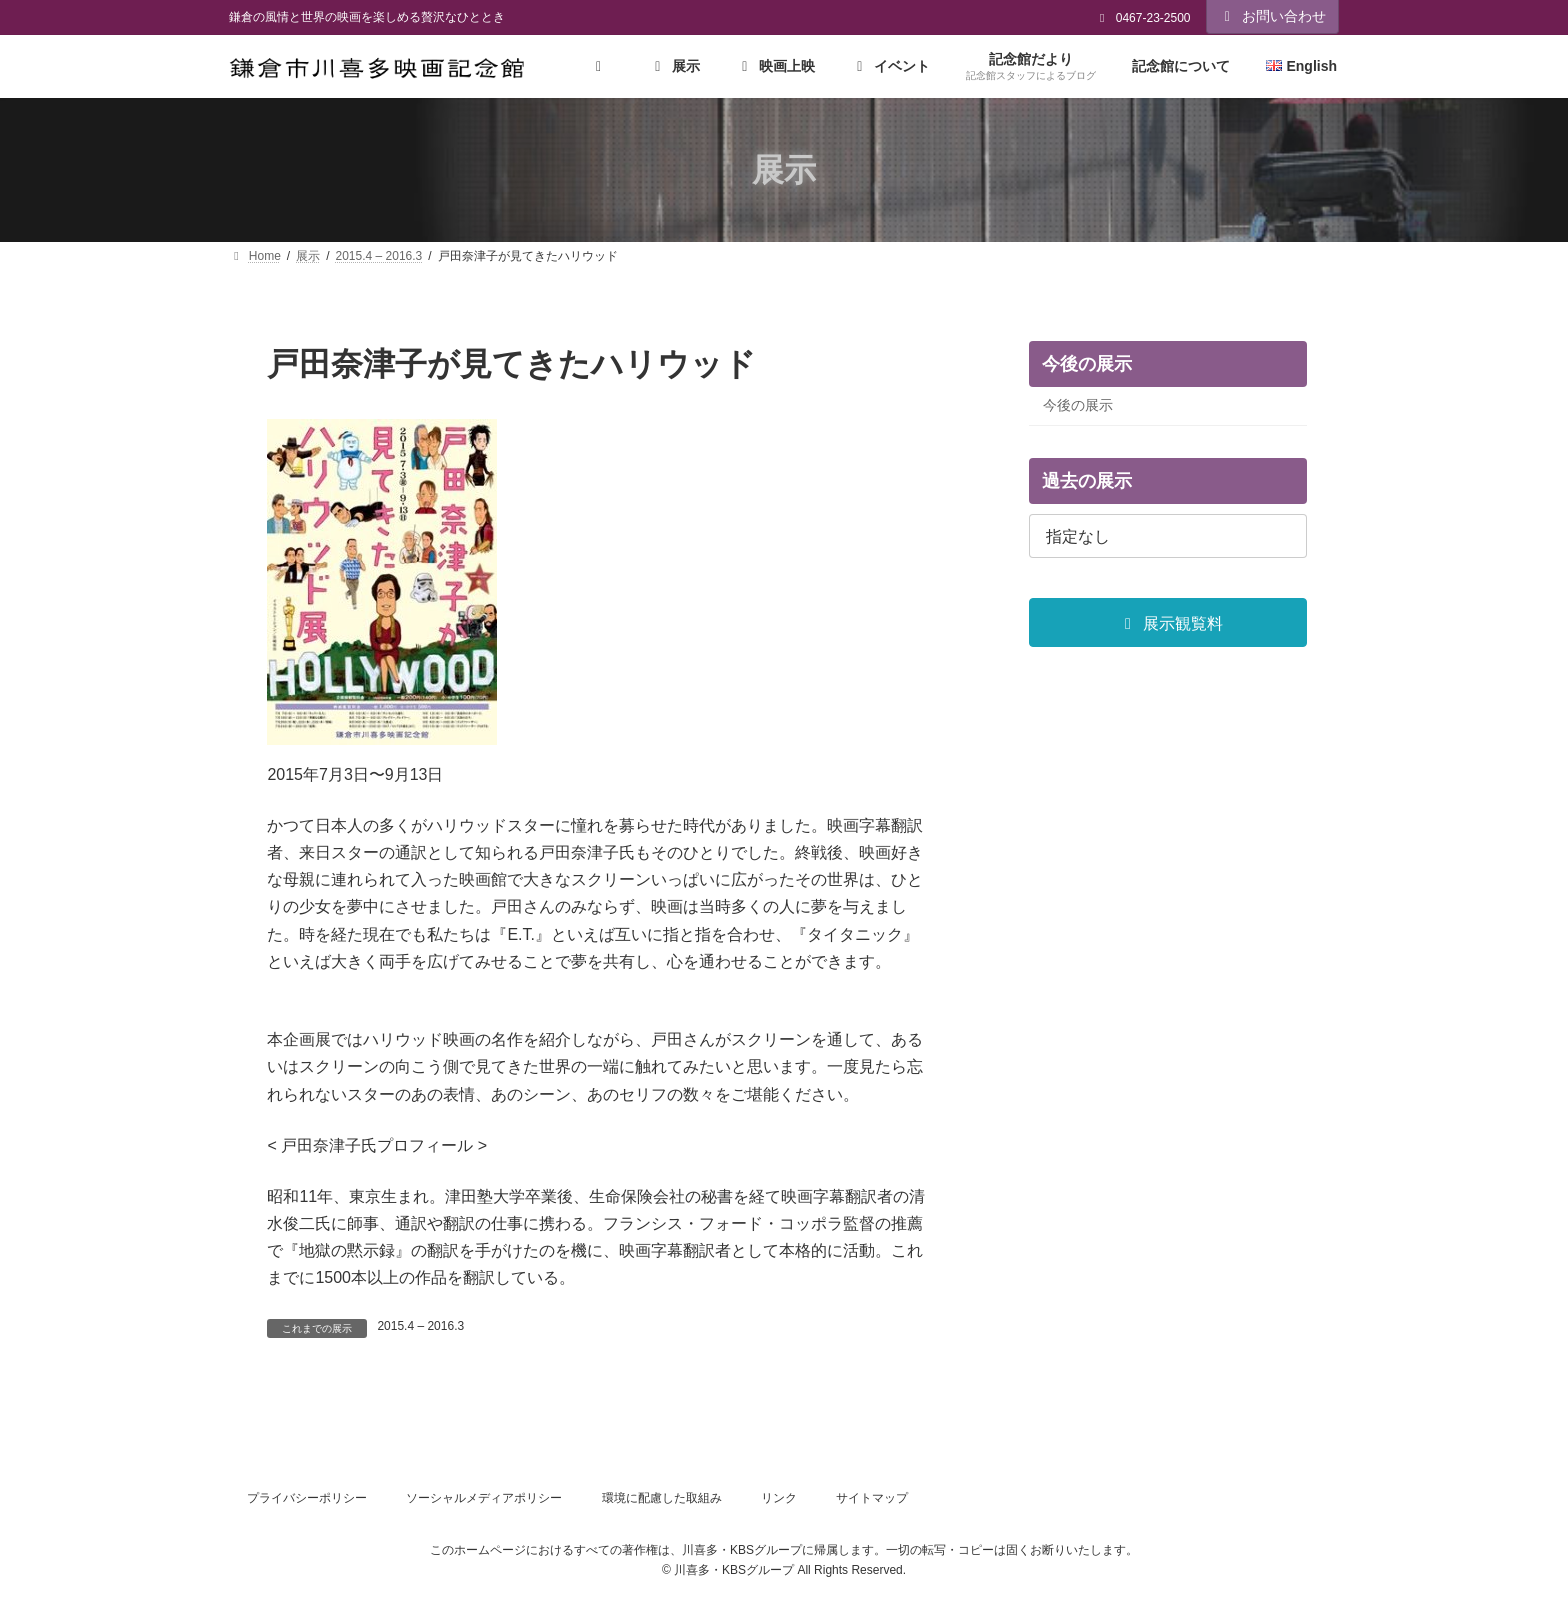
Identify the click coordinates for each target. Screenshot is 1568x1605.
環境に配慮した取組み (662, 1498)
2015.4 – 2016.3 (420, 1326)
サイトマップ (872, 1498)
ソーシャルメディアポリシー (484, 1498)
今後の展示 (1078, 406)
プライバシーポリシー (307, 1498)
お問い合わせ (1273, 16)
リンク (779, 1498)
